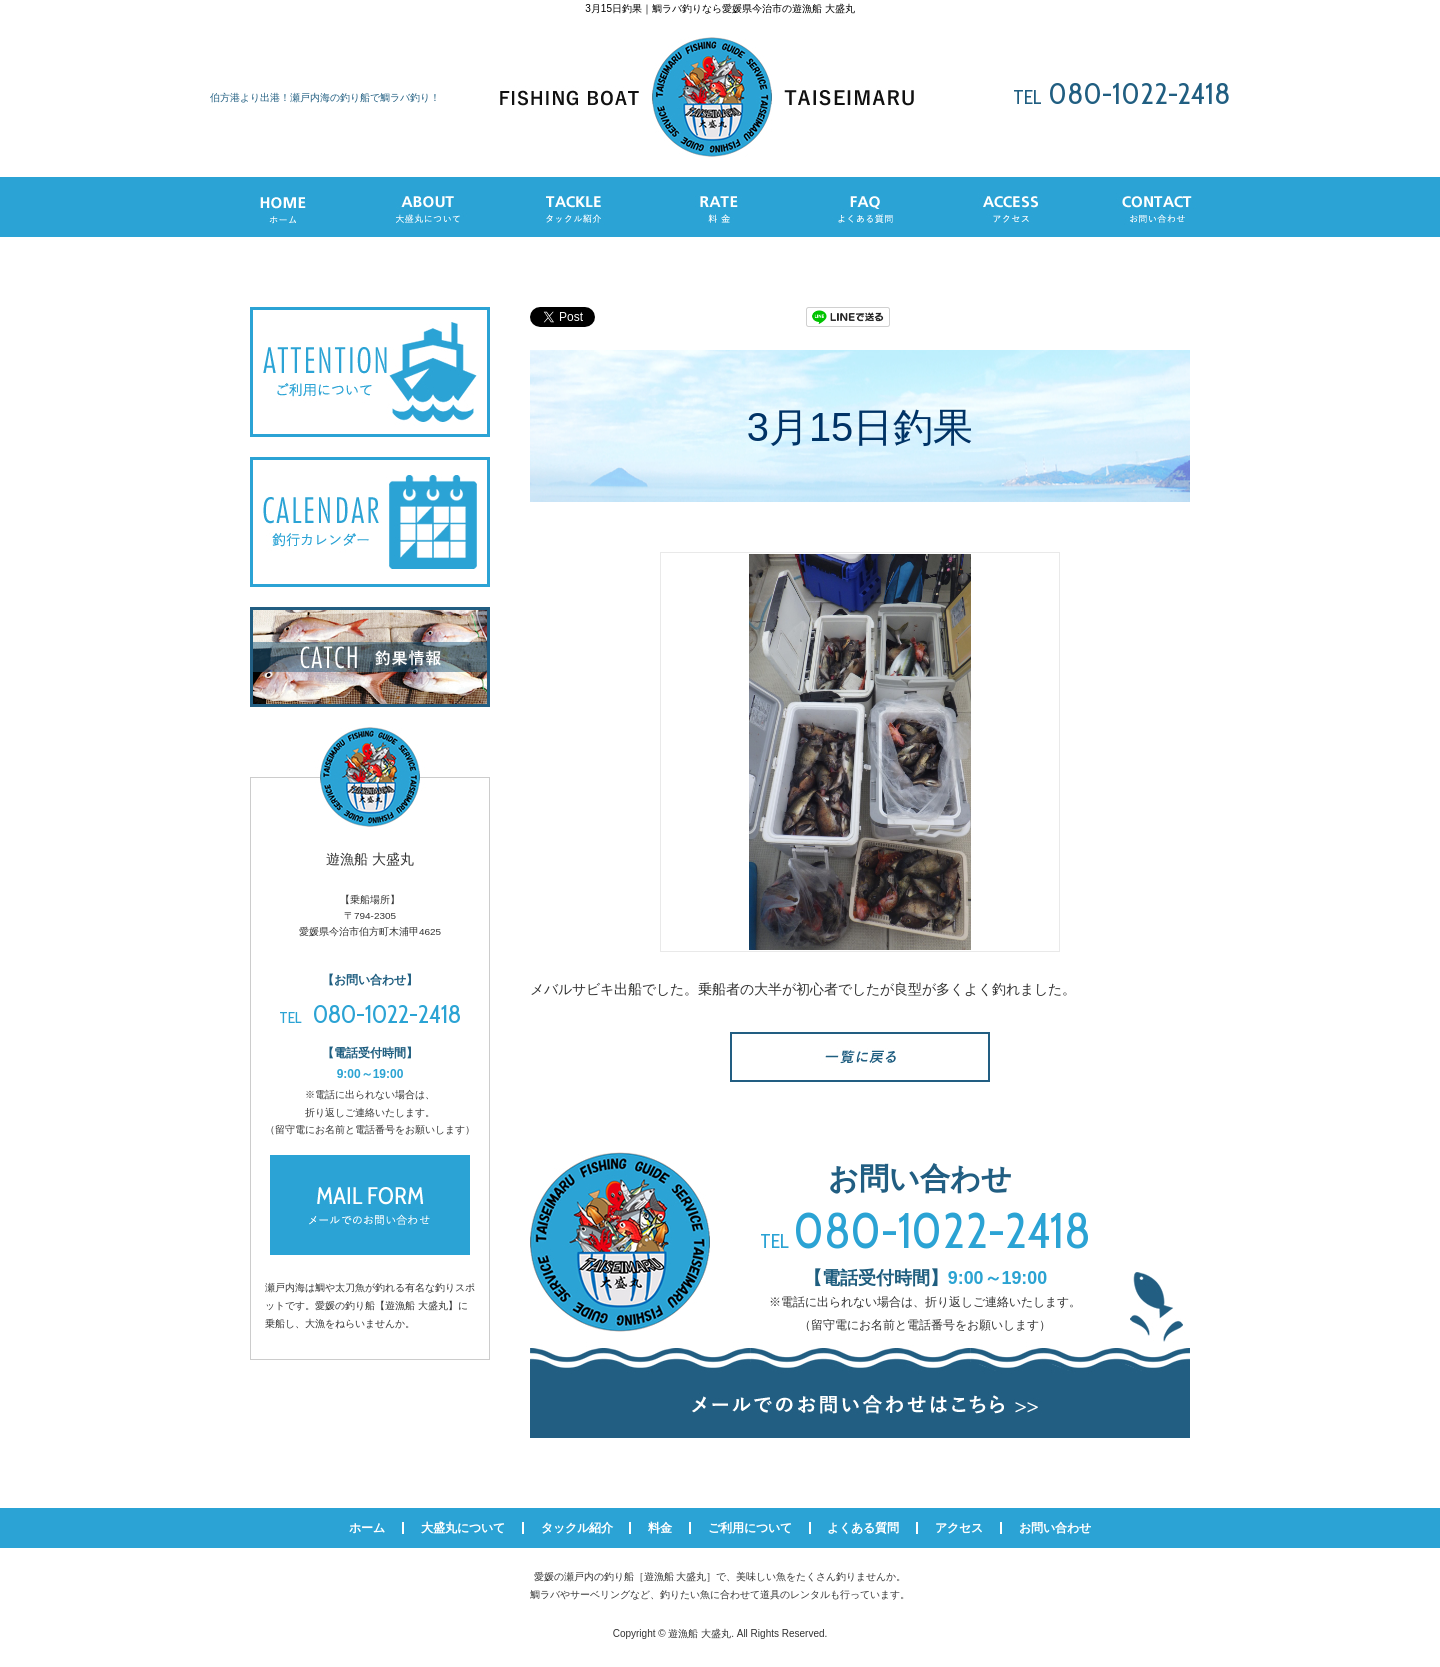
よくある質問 (863, 1528)
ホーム (367, 1528)
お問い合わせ (1055, 1528)
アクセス (959, 1528)
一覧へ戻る (860, 1057)
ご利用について (750, 1528)
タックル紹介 (577, 1528)
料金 (660, 1528)
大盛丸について (463, 1528)
